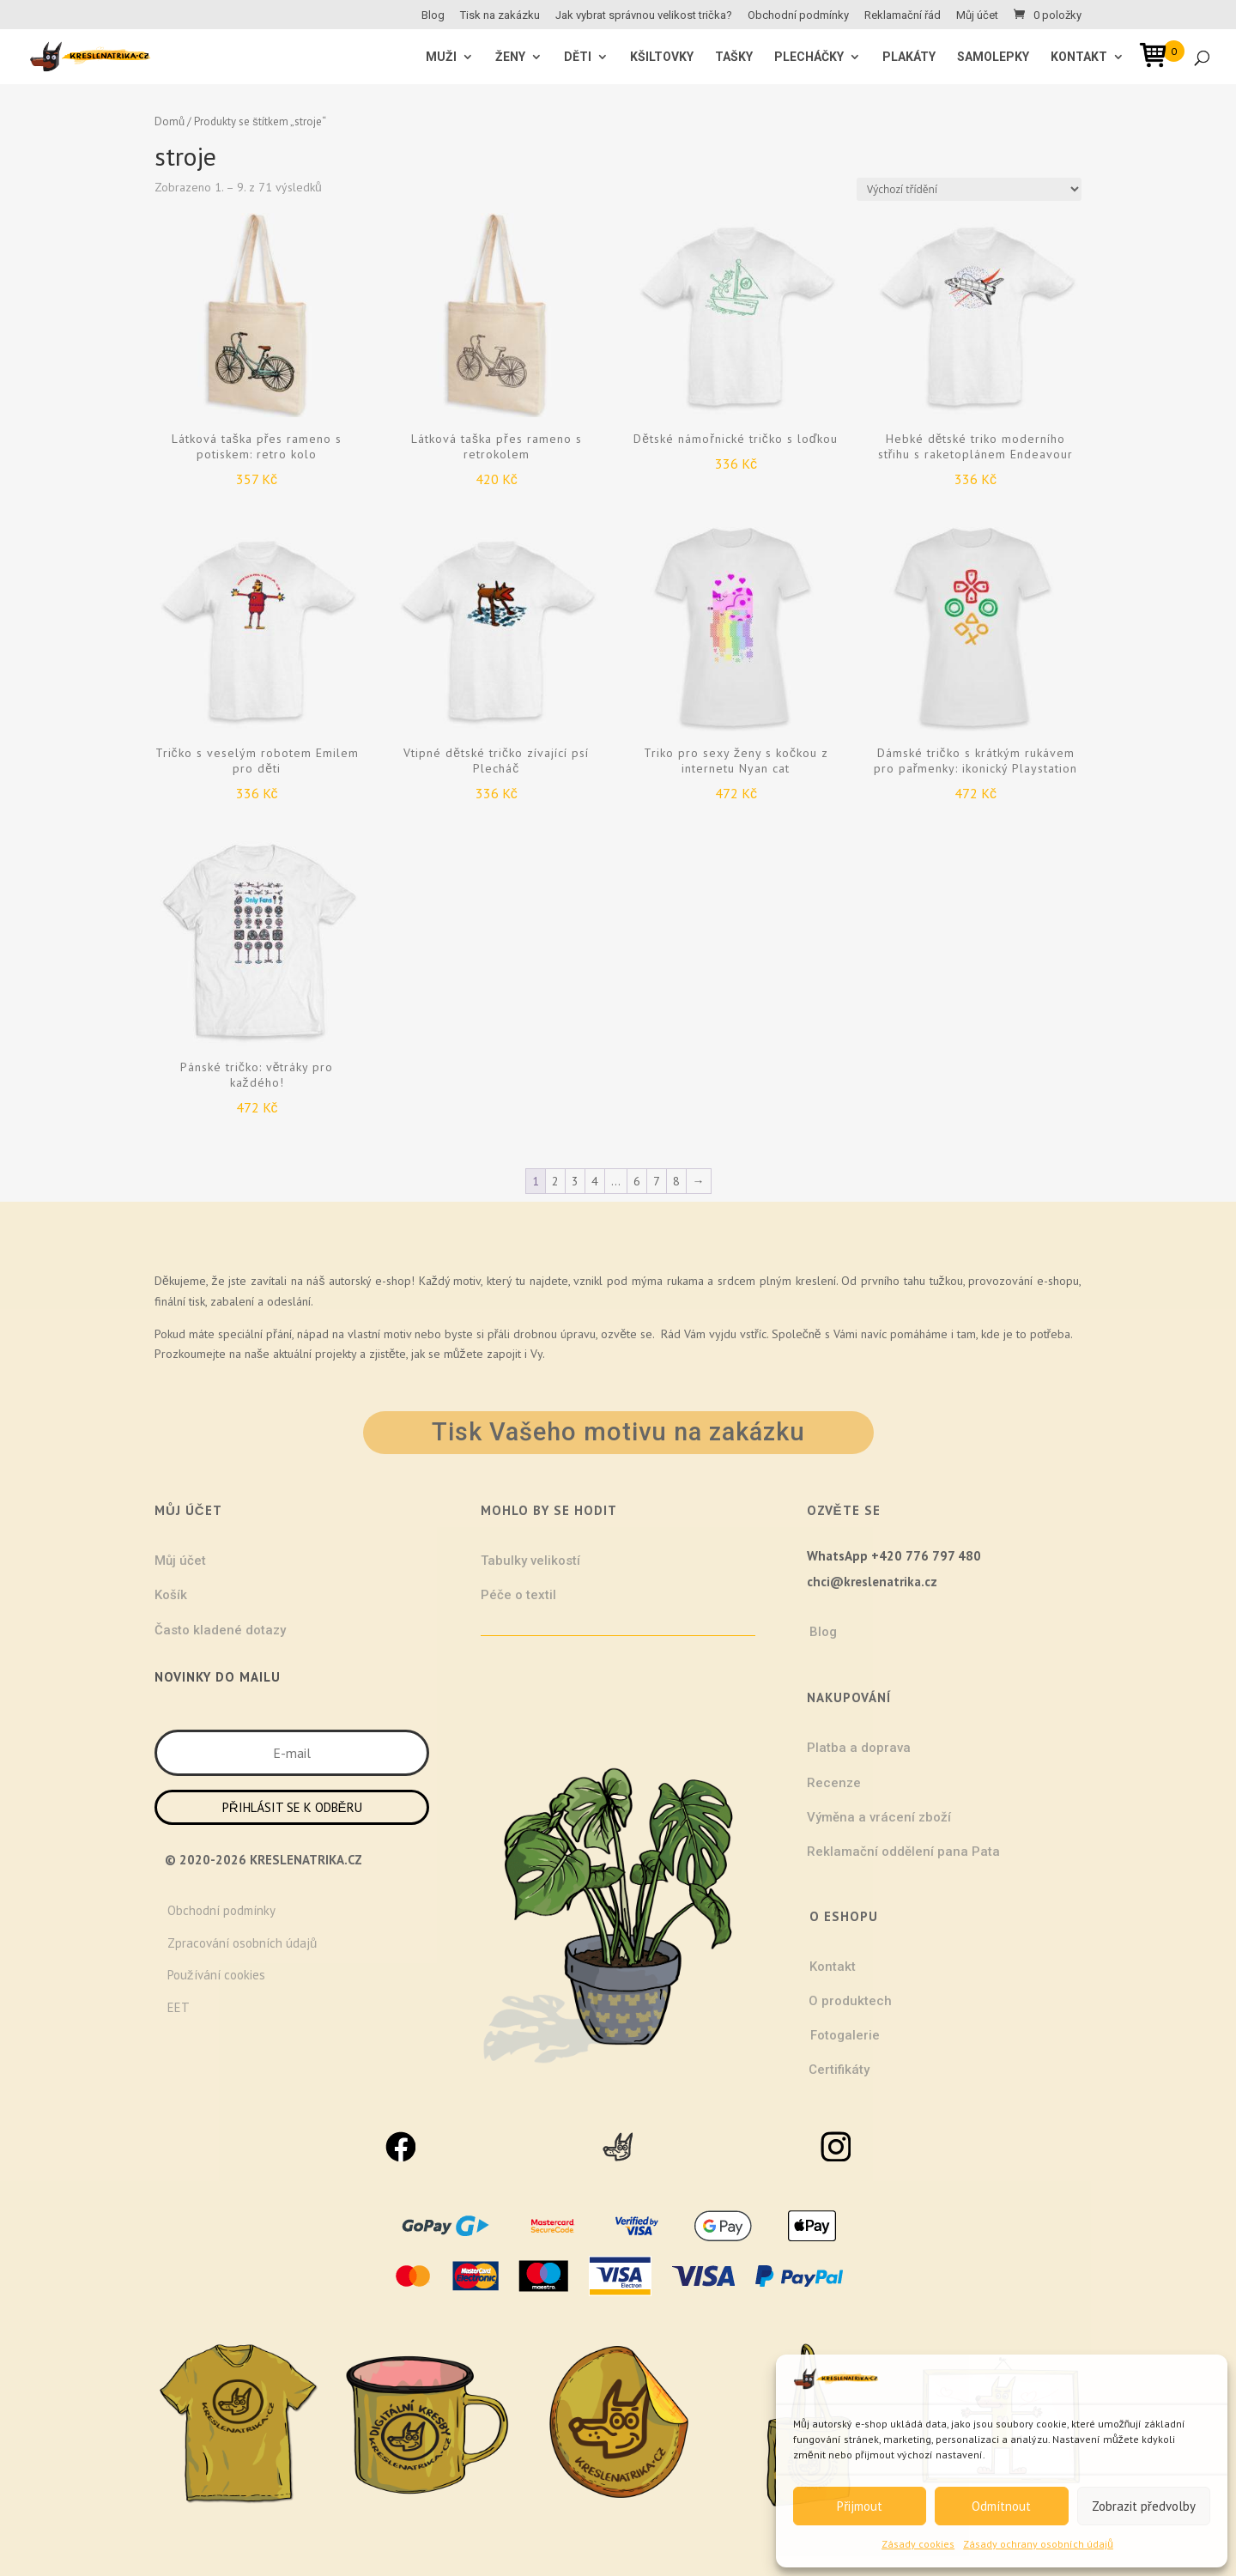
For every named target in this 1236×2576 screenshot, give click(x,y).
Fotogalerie (845, 2035)
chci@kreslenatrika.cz (872, 1581)
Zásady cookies (918, 2543)
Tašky (734, 57)
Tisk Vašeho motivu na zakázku (618, 1431)
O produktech (850, 2001)
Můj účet (977, 15)
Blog (433, 15)
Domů (169, 121)
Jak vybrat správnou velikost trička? (643, 15)
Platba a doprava (859, 1747)
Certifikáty (839, 2069)
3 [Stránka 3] (575, 1181)
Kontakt (1079, 57)
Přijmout (859, 2506)
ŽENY (510, 57)
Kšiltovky (662, 57)
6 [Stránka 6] (636, 1181)
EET (178, 2007)
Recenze (834, 1783)
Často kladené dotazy (220, 1630)
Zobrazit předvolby (1144, 2506)
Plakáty (909, 57)
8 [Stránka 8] (676, 1181)
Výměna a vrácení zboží (879, 1817)
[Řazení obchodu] (969, 189)
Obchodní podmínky (798, 15)
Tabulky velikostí (530, 1560)
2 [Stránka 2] (555, 1181)
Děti (577, 57)
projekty (335, 1353)
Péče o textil (518, 1595)
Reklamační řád (902, 15)
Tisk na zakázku (500, 15)
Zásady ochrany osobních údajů (1038, 2543)
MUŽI (441, 57)
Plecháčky (809, 57)
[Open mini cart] (1158, 58)
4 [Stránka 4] (594, 1181)
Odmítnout (1001, 2506)
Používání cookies (216, 1975)
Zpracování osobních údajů (242, 1943)
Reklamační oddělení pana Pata (903, 1851)
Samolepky (993, 57)
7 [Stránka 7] (656, 1181)
